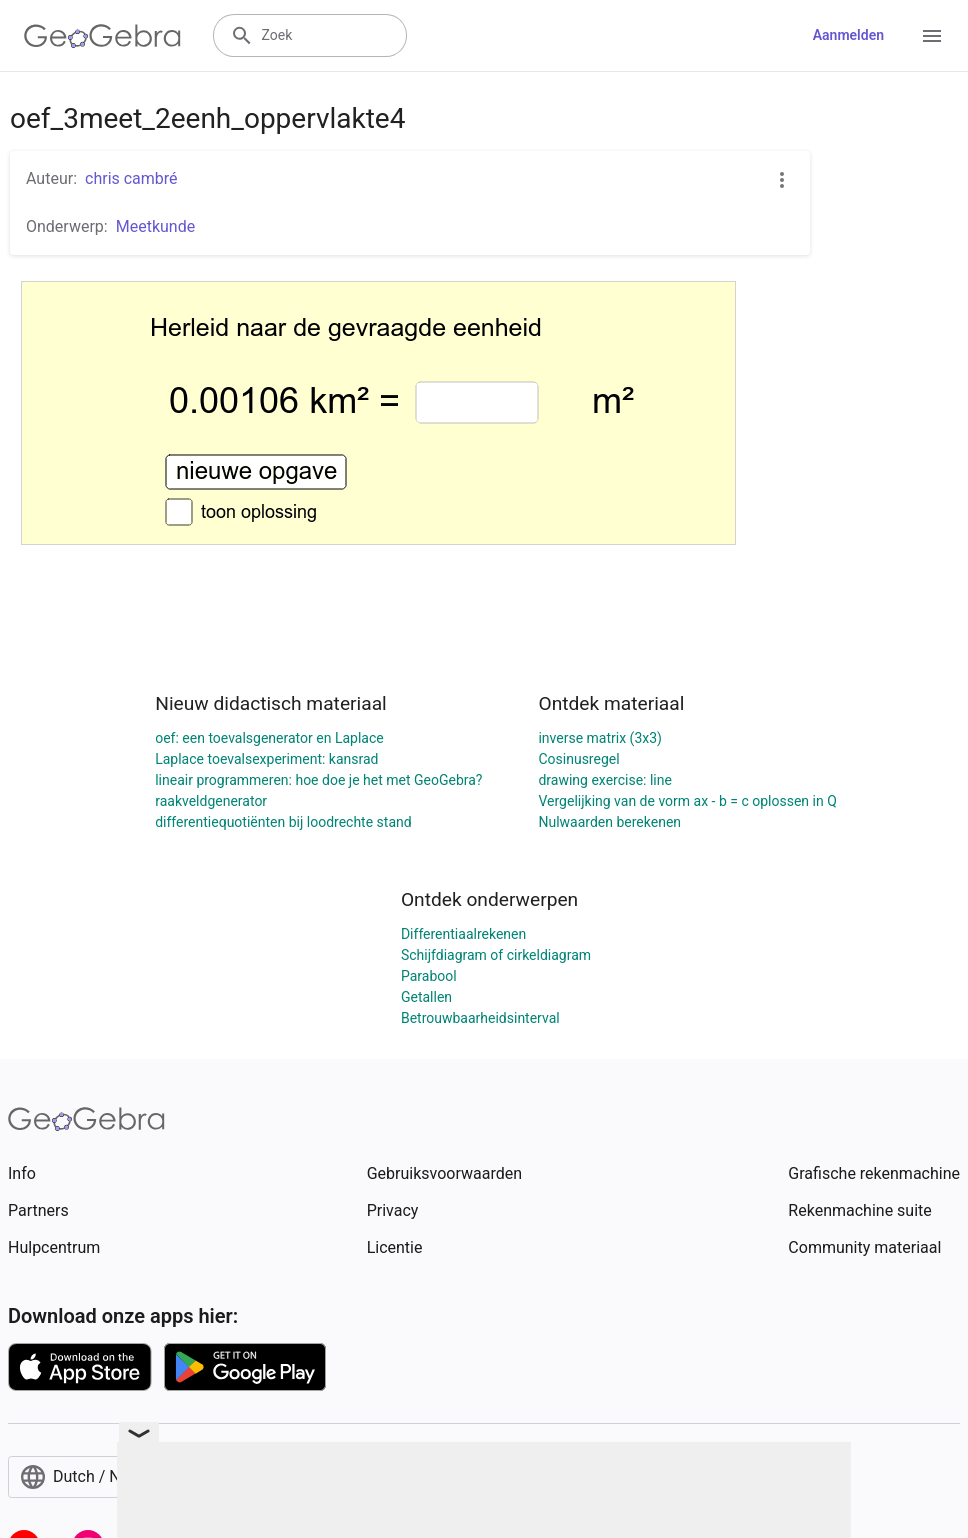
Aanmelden (848, 35)
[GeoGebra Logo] (102, 36)
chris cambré (131, 178)
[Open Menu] (932, 36)
